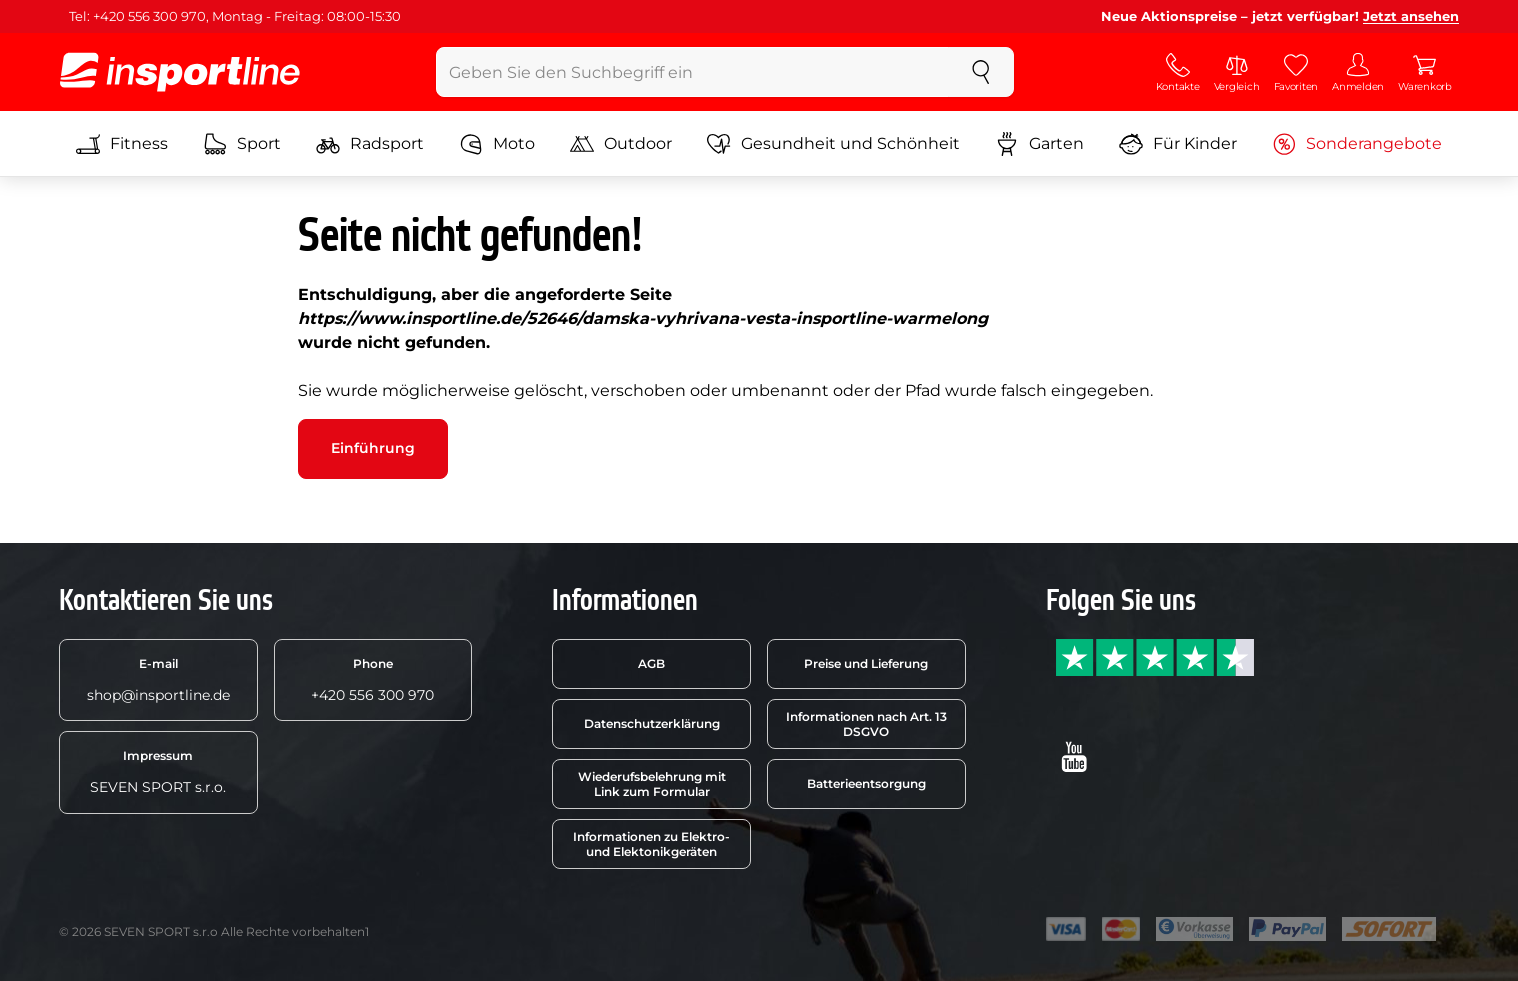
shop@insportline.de (158, 680)
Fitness (122, 144)
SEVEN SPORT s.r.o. (158, 772)
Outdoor (621, 144)
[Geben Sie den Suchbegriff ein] (692, 72)
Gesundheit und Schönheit (833, 144)
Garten (1039, 144)
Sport (242, 144)
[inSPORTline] (180, 72)
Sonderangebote (1357, 144)
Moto (497, 144)
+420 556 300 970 (372, 680)
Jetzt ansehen (1411, 16)
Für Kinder (1178, 144)
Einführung (373, 448)
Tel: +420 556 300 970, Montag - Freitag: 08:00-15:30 (235, 16)
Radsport (370, 144)
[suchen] (981, 72)
